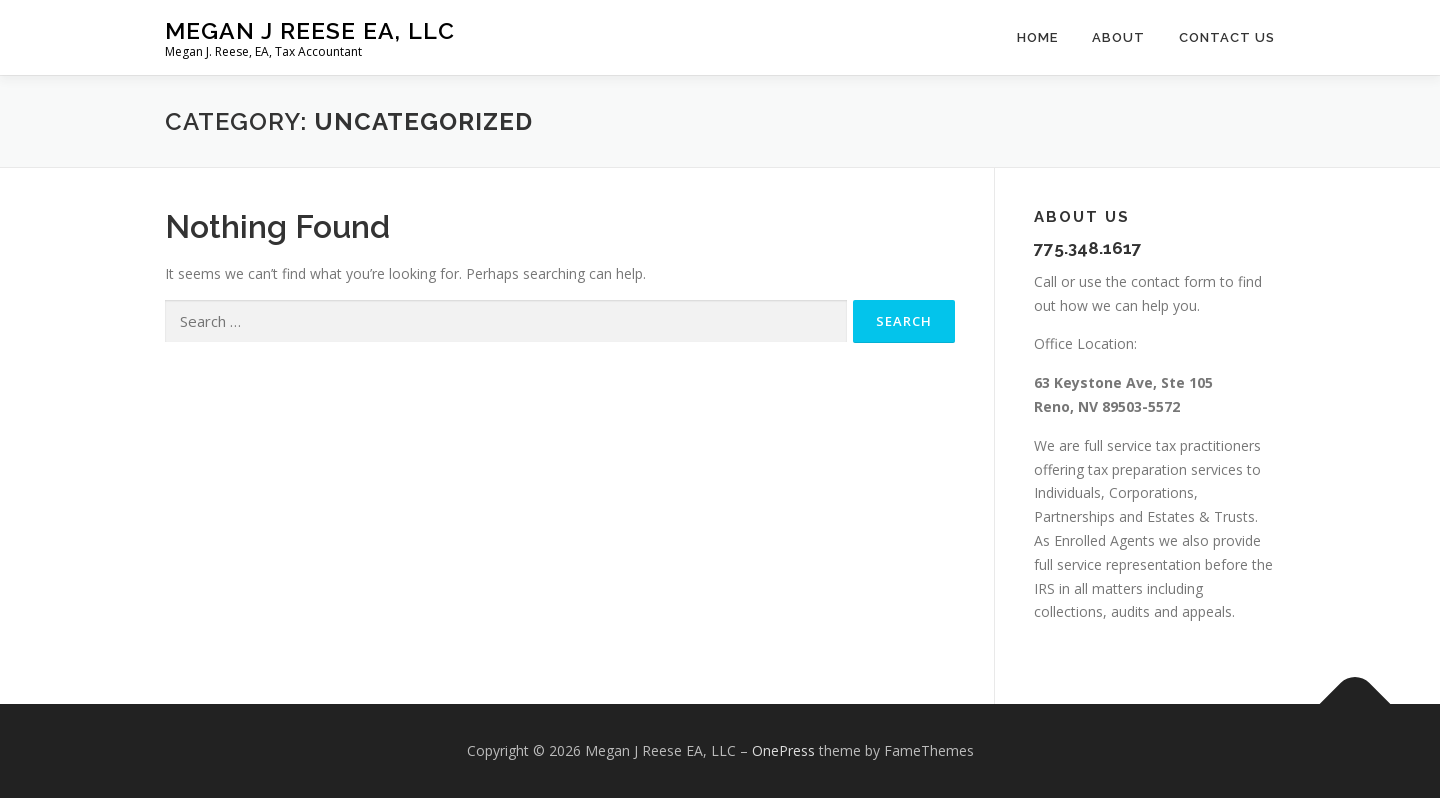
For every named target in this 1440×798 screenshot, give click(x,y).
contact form (1173, 281)
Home (1037, 37)
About (1118, 37)
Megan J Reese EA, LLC (310, 30)
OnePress (783, 750)
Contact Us (1227, 37)
